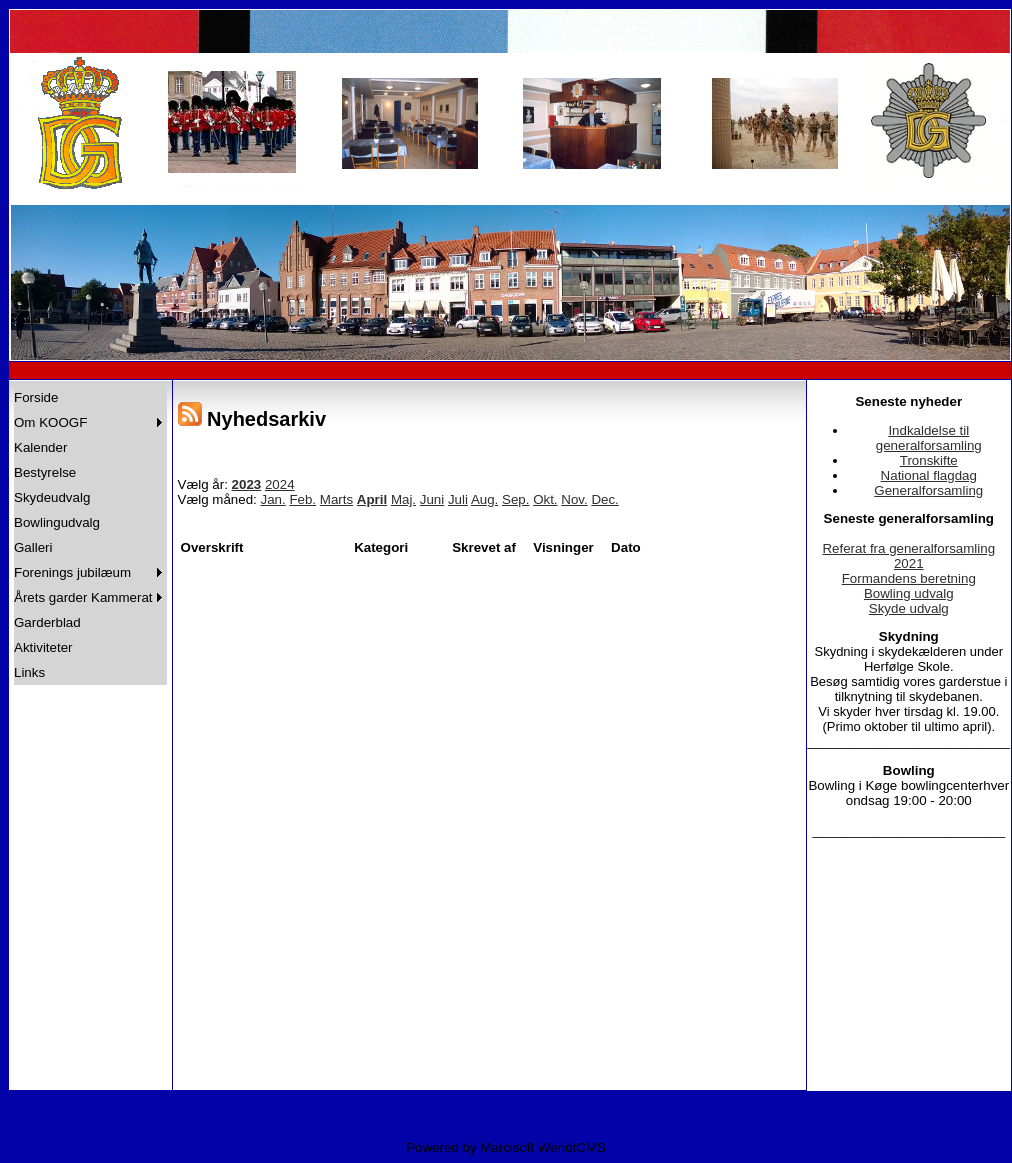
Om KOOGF (50, 422)
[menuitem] (90, 397)
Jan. (273, 499)
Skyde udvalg (909, 608)
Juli (458, 499)
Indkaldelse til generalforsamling (929, 438)
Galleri (33, 547)
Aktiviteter (43, 647)
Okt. (545, 499)
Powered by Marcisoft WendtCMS (506, 1147)
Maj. (403, 499)
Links (29, 672)
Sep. (515, 499)
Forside (36, 397)
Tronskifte (929, 460)
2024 (280, 484)
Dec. (604, 499)
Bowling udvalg (909, 593)
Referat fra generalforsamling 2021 (908, 556)
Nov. (574, 499)
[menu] (90, 535)
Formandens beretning (909, 578)
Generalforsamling (928, 490)
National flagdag (929, 475)
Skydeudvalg (52, 497)
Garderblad (47, 622)
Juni (432, 499)
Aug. (484, 499)
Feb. (302, 499)
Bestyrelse (45, 472)
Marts (336, 499)
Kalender (40, 447)
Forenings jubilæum (72, 572)
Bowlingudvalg (57, 522)
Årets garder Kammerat (83, 597)
